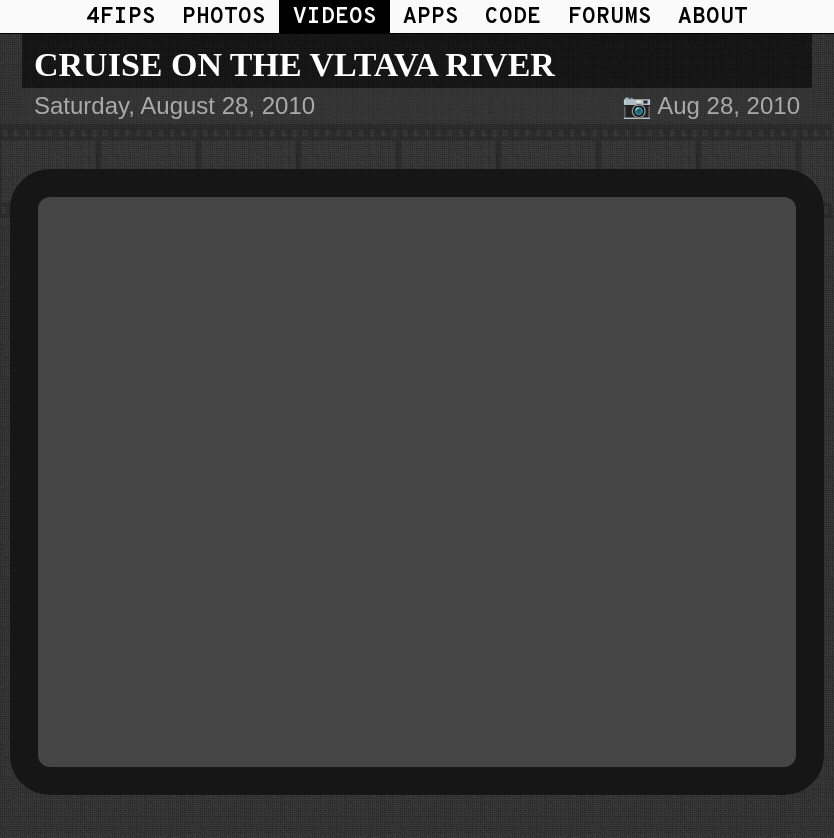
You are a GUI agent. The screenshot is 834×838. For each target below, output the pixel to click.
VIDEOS (335, 17)
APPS (431, 17)
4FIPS (121, 17)
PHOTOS (224, 17)
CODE (513, 17)
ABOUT (713, 17)
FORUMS (610, 17)
